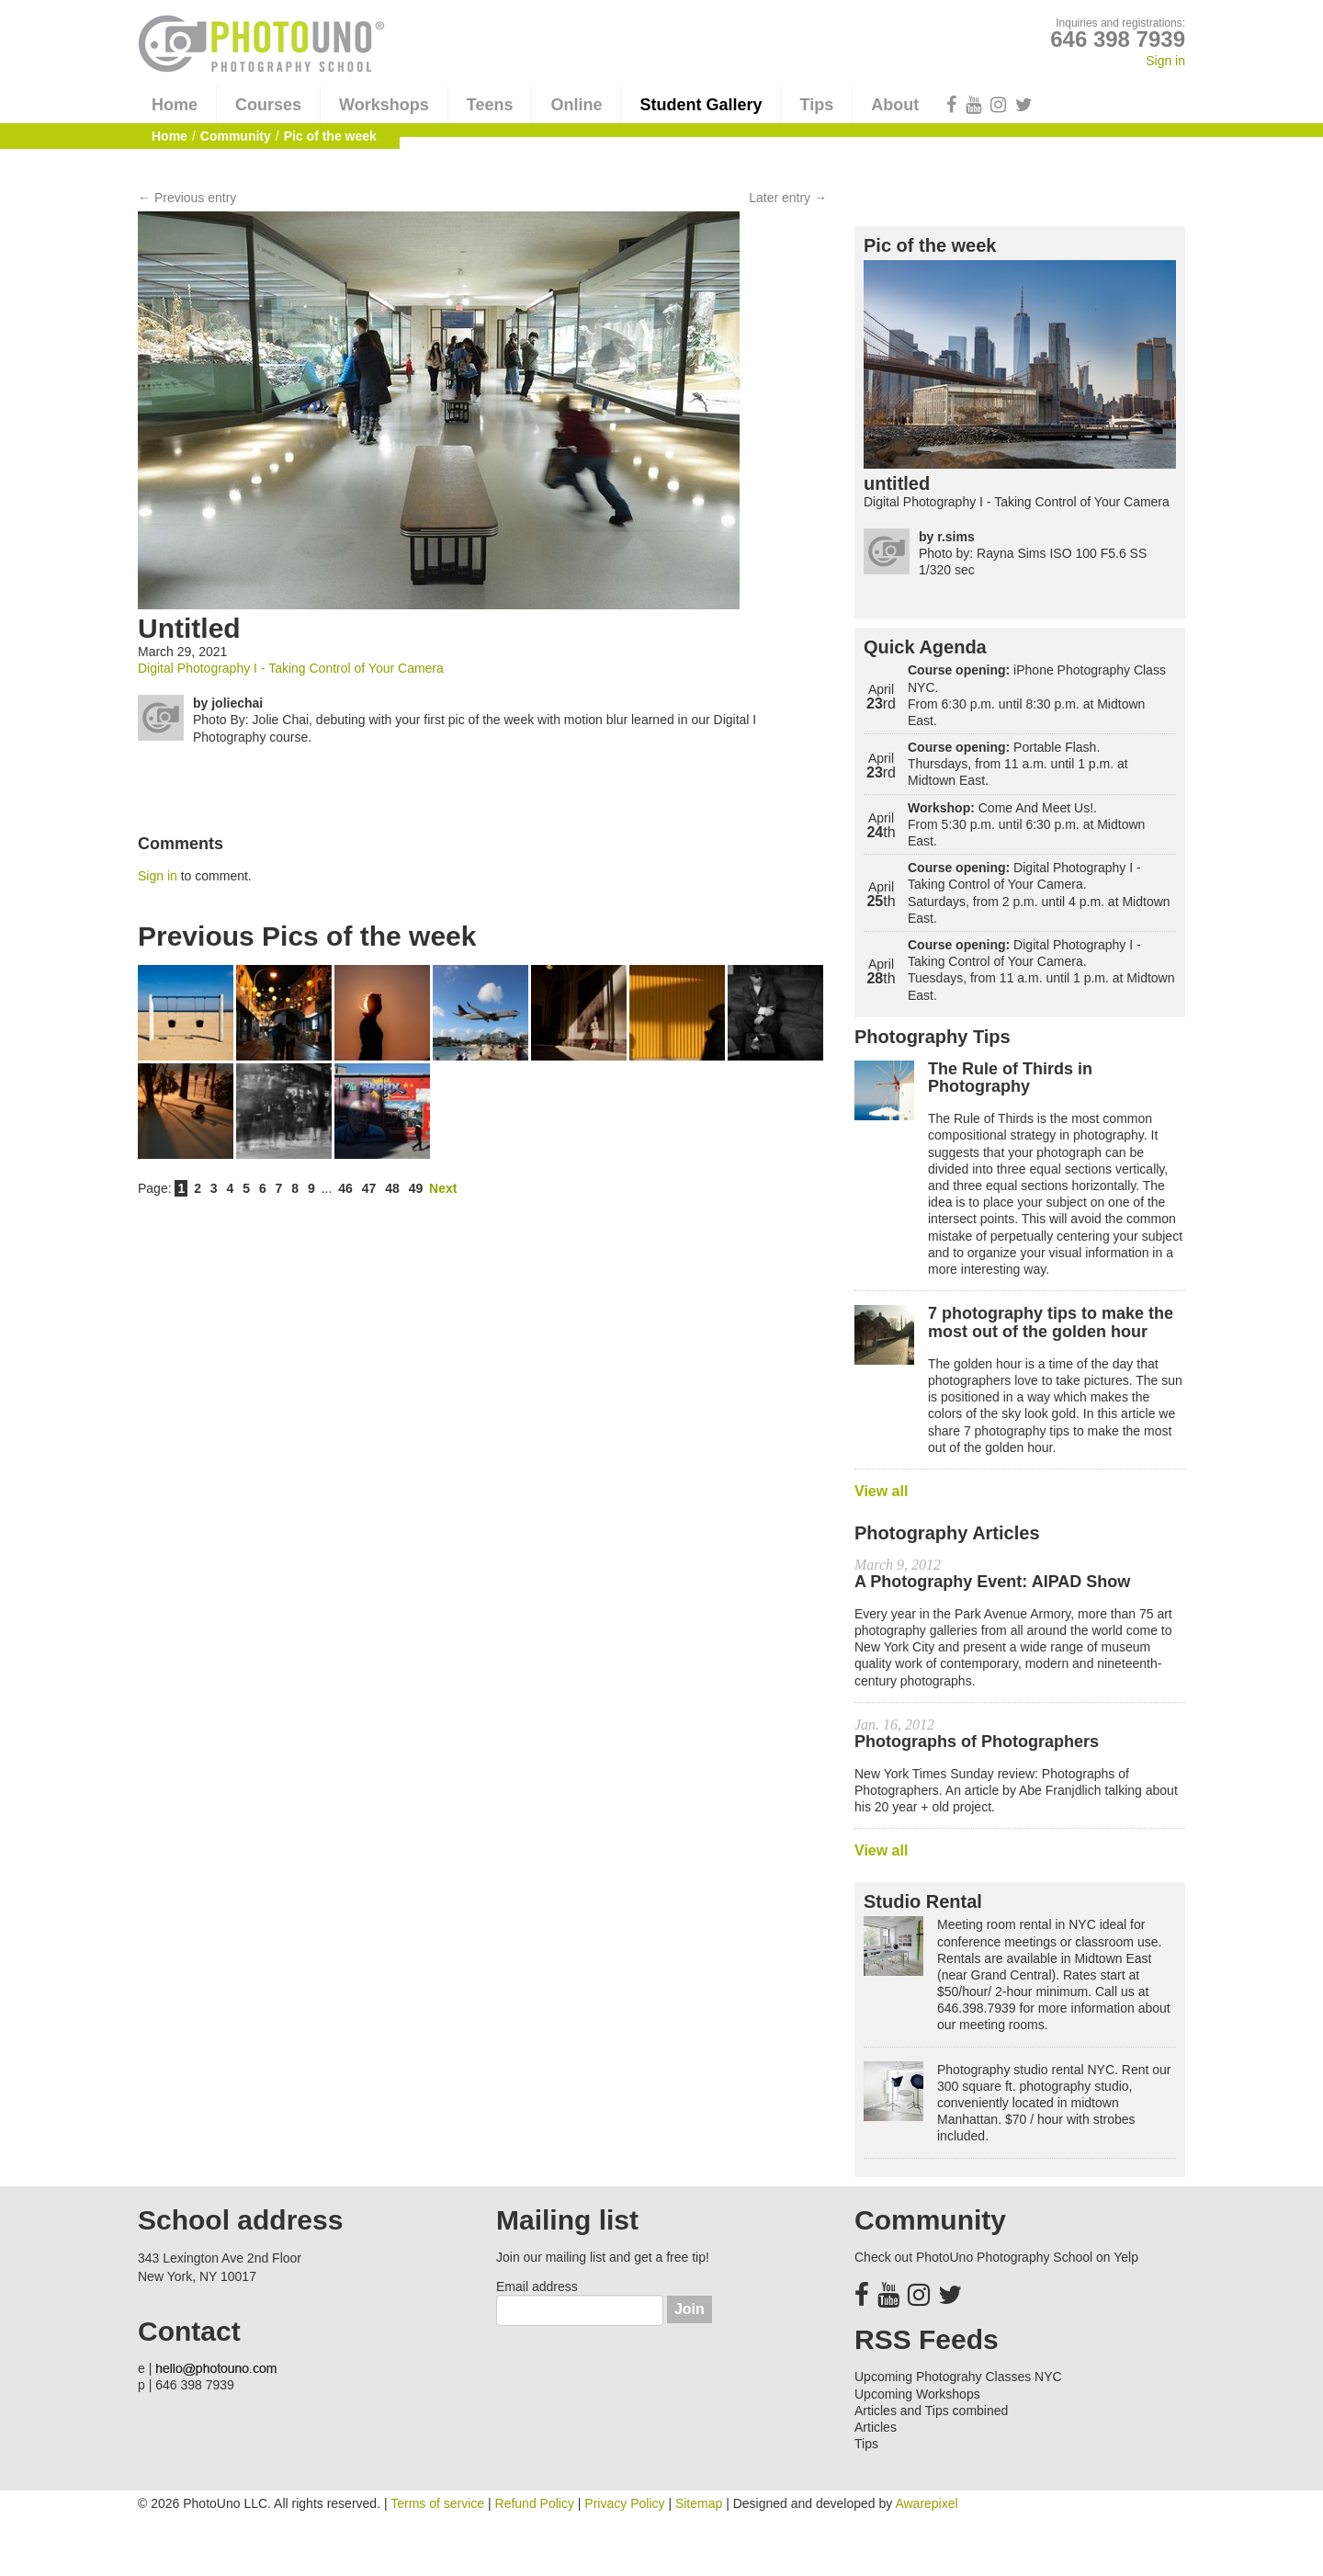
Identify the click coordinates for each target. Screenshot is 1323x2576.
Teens (490, 105)
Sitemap (698, 2503)
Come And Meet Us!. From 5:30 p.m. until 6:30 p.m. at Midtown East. (1026, 824)
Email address (537, 2286)
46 (345, 1188)
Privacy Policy (624, 2503)
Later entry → (788, 197)
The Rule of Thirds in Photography (1010, 1078)
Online (576, 105)
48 (392, 1188)
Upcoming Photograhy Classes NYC (958, 2376)
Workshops (384, 105)
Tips (816, 105)
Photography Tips (932, 1037)
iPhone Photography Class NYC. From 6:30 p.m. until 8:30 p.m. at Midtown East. (1037, 695)
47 (369, 1188)
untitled (897, 483)
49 (416, 1188)
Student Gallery (700, 105)
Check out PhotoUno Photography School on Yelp (996, 2257)
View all (881, 1491)
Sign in (1165, 60)
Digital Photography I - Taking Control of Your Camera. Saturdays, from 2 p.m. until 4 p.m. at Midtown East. (1039, 892)
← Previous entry (187, 197)
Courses (268, 105)
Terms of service (437, 2503)
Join (689, 2309)
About (895, 105)
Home (175, 105)
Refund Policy (534, 2503)
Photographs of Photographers (976, 1742)
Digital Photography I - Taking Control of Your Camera (291, 668)
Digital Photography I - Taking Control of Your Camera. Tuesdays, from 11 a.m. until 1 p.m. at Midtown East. (1041, 970)
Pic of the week (930, 245)
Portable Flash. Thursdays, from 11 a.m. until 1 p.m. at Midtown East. (1018, 764)
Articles (875, 2427)
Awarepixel (926, 2503)
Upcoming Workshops (917, 2394)
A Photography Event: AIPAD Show (992, 1582)
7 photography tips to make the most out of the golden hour (1050, 1323)
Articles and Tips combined (931, 2410)
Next (443, 1188)
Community (235, 136)
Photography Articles (947, 1533)
